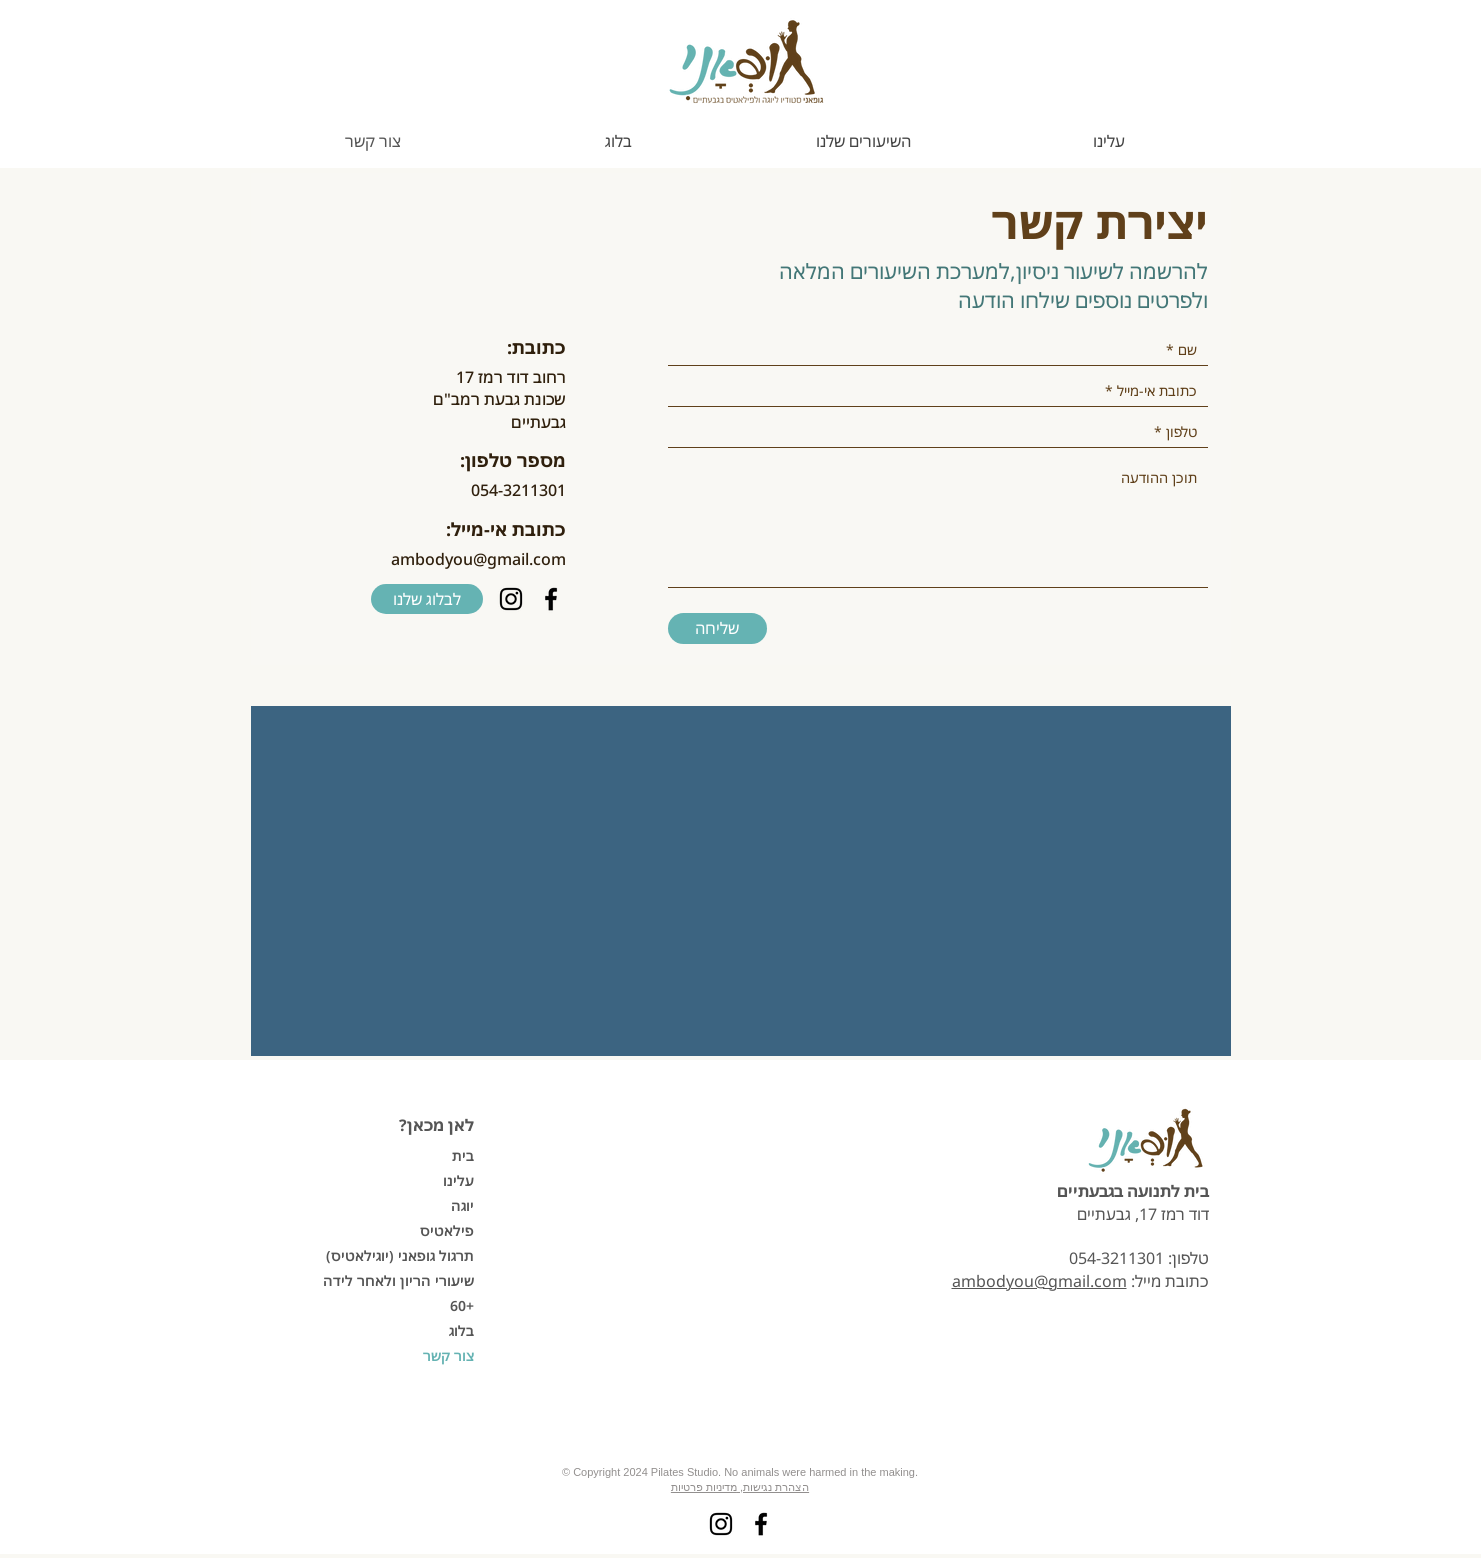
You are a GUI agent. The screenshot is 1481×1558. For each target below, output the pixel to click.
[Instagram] (511, 599)
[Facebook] (551, 599)
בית (463, 1155)
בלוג (461, 1330)
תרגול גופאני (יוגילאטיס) (403, 1255)
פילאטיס (447, 1230)
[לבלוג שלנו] (427, 599)
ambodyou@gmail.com (478, 559)
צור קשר (448, 1355)
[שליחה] (717, 628)
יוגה (462, 1205)
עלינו (458, 1180)
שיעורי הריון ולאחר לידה (403, 1280)
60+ (462, 1305)
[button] (863, 141)
